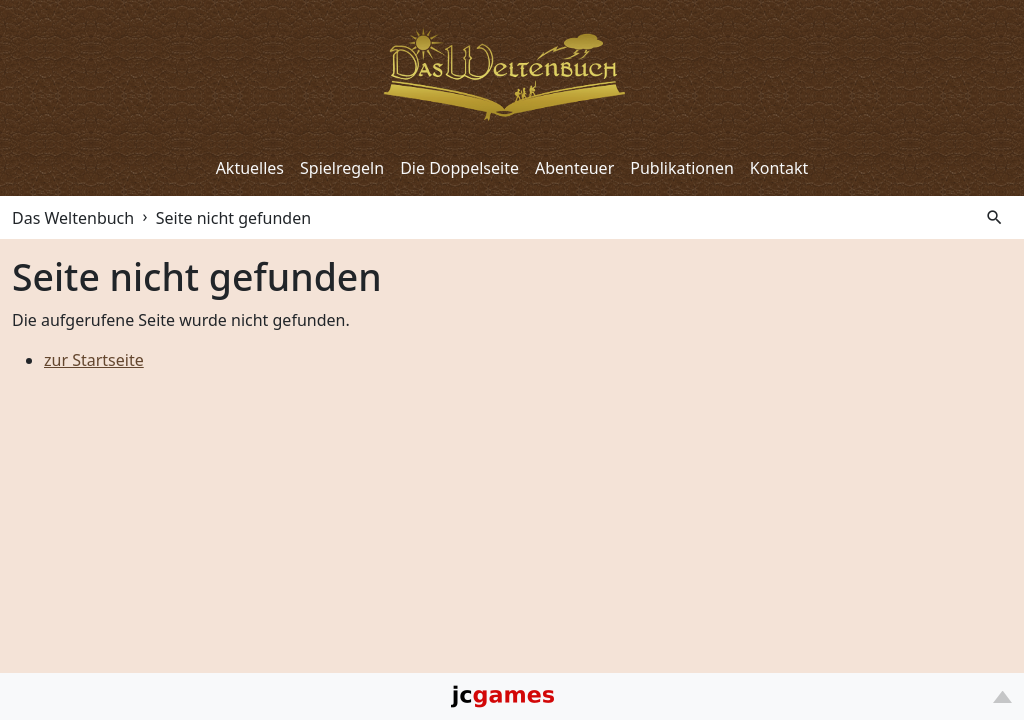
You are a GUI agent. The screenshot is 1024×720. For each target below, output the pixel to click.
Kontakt (779, 168)
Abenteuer (574, 168)
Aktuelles (250, 168)
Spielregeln (342, 168)
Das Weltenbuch (73, 218)
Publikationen (682, 168)
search (994, 217)
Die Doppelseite (459, 168)
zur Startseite (94, 360)
